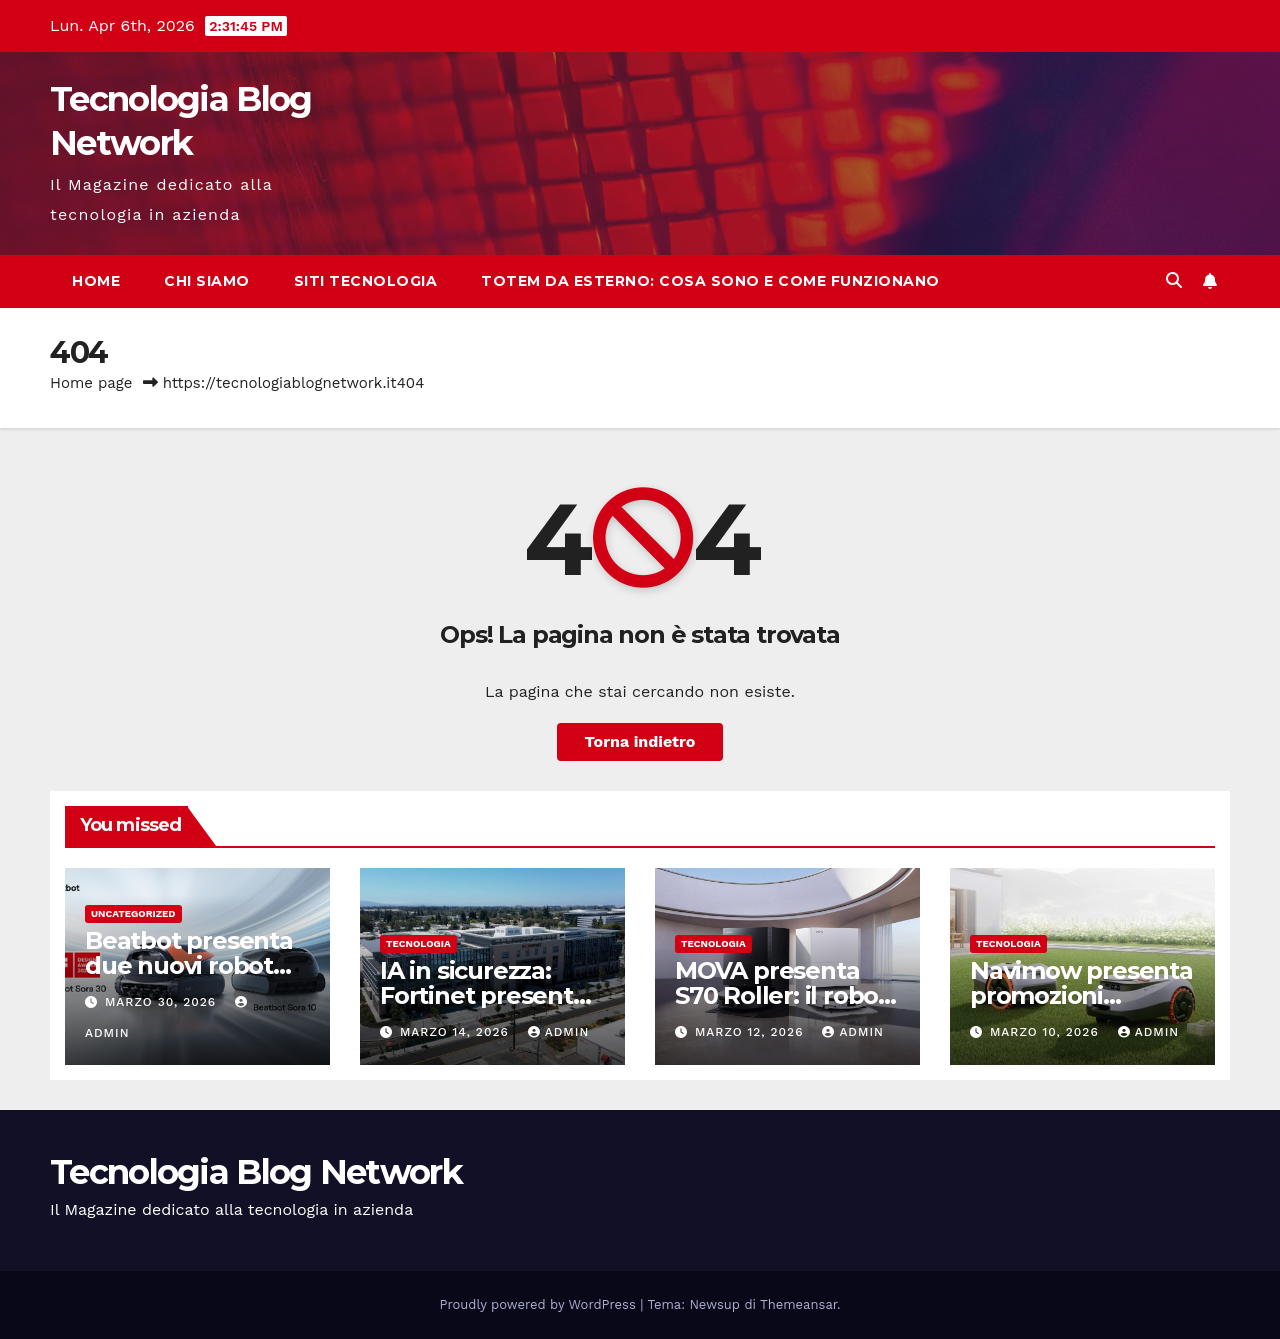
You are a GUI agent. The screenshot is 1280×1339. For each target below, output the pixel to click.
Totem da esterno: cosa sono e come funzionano (710, 281)
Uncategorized (133, 913)
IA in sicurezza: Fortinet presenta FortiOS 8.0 (483, 995)
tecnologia (418, 943)
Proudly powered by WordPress (540, 1304)
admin (559, 1032)
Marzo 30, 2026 (163, 1002)
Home (96, 281)
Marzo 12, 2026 (751, 1032)
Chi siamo (207, 281)
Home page (91, 383)
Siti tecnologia (366, 281)
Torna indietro (640, 741)
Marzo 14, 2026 (457, 1032)
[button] (1174, 280)
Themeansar (798, 1304)
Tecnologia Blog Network (256, 1172)
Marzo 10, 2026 (1047, 1032)
